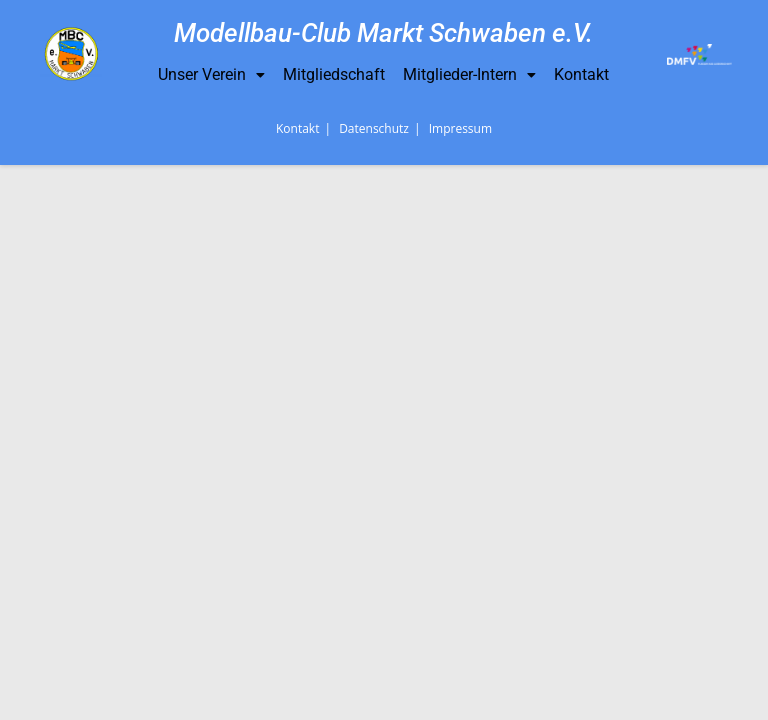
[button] (211, 75)
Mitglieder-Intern (469, 74)
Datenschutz (374, 683)
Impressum (460, 683)
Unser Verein (211, 74)
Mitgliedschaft (334, 74)
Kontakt (581, 74)
